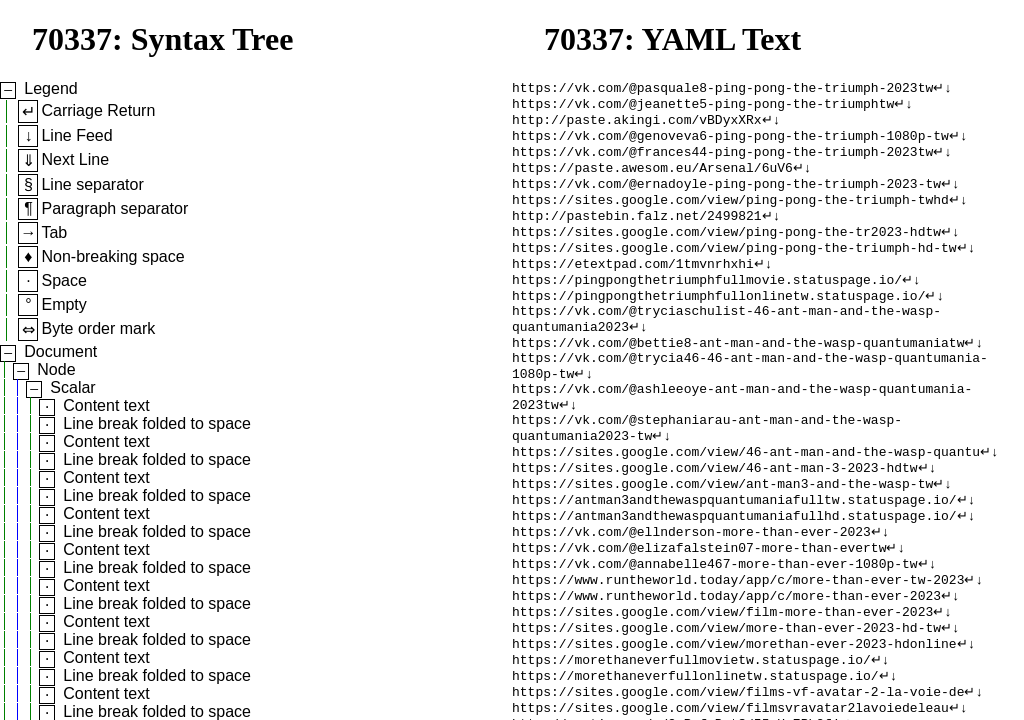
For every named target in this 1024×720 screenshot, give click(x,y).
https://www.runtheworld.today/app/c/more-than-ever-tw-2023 (738, 647)
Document (60, 351)
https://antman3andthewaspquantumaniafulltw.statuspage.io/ (734, 557)
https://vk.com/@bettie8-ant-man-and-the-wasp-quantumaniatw (738, 377)
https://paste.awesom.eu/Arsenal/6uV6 (652, 179)
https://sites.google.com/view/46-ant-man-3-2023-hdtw (715, 521)
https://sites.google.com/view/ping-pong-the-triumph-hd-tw (734, 269)
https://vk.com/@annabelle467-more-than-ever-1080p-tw (715, 629)
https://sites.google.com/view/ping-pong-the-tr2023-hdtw (726, 251)
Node (56, 369)
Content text (106, 405)
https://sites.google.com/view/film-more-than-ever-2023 (722, 683)
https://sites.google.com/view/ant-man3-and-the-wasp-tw (722, 539)
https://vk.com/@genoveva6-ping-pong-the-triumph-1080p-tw (730, 143)
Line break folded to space (157, 423)
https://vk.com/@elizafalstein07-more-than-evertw (699, 611)
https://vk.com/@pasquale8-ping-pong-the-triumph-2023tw (722, 89)
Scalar (72, 387)
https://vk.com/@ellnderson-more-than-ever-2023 (691, 593)
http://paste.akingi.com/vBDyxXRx (637, 125)
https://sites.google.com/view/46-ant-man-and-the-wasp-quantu (746, 503)
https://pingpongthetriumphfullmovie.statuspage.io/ (707, 305)
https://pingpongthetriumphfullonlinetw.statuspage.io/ (718, 323)
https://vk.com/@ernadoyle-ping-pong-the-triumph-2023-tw (726, 197)
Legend (50, 88)
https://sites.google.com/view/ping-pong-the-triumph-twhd (730, 215)
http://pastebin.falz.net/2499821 (637, 233)
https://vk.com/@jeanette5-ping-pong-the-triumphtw (703, 107)
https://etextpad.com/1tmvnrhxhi (633, 287)
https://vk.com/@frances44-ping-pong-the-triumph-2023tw (722, 161)
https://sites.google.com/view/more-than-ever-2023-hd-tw (726, 701)
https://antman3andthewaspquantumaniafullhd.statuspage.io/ (734, 575)
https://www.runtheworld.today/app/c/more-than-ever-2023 (726, 665)
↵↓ (942, 89)
